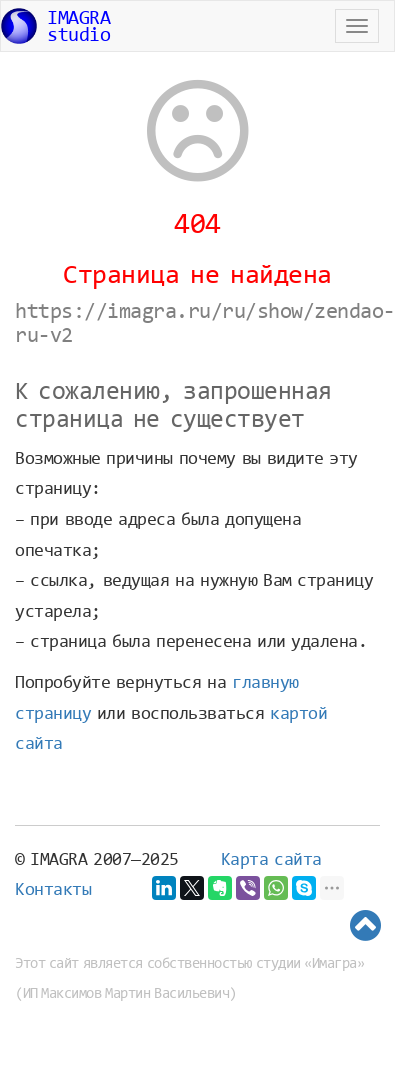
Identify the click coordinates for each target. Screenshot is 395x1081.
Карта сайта (271, 861)
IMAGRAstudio (55, 28)
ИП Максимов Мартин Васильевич (126, 994)
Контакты (53, 891)
